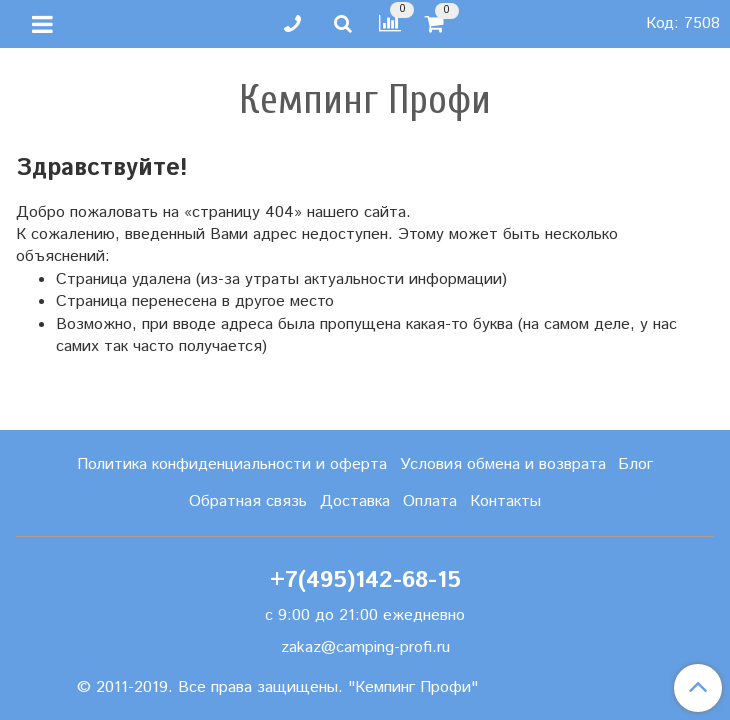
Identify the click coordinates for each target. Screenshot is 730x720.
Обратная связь (248, 501)
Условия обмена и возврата (503, 464)
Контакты (505, 501)
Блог (635, 464)
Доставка (355, 501)
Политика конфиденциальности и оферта (232, 464)
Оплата (430, 501)
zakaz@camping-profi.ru (365, 647)
